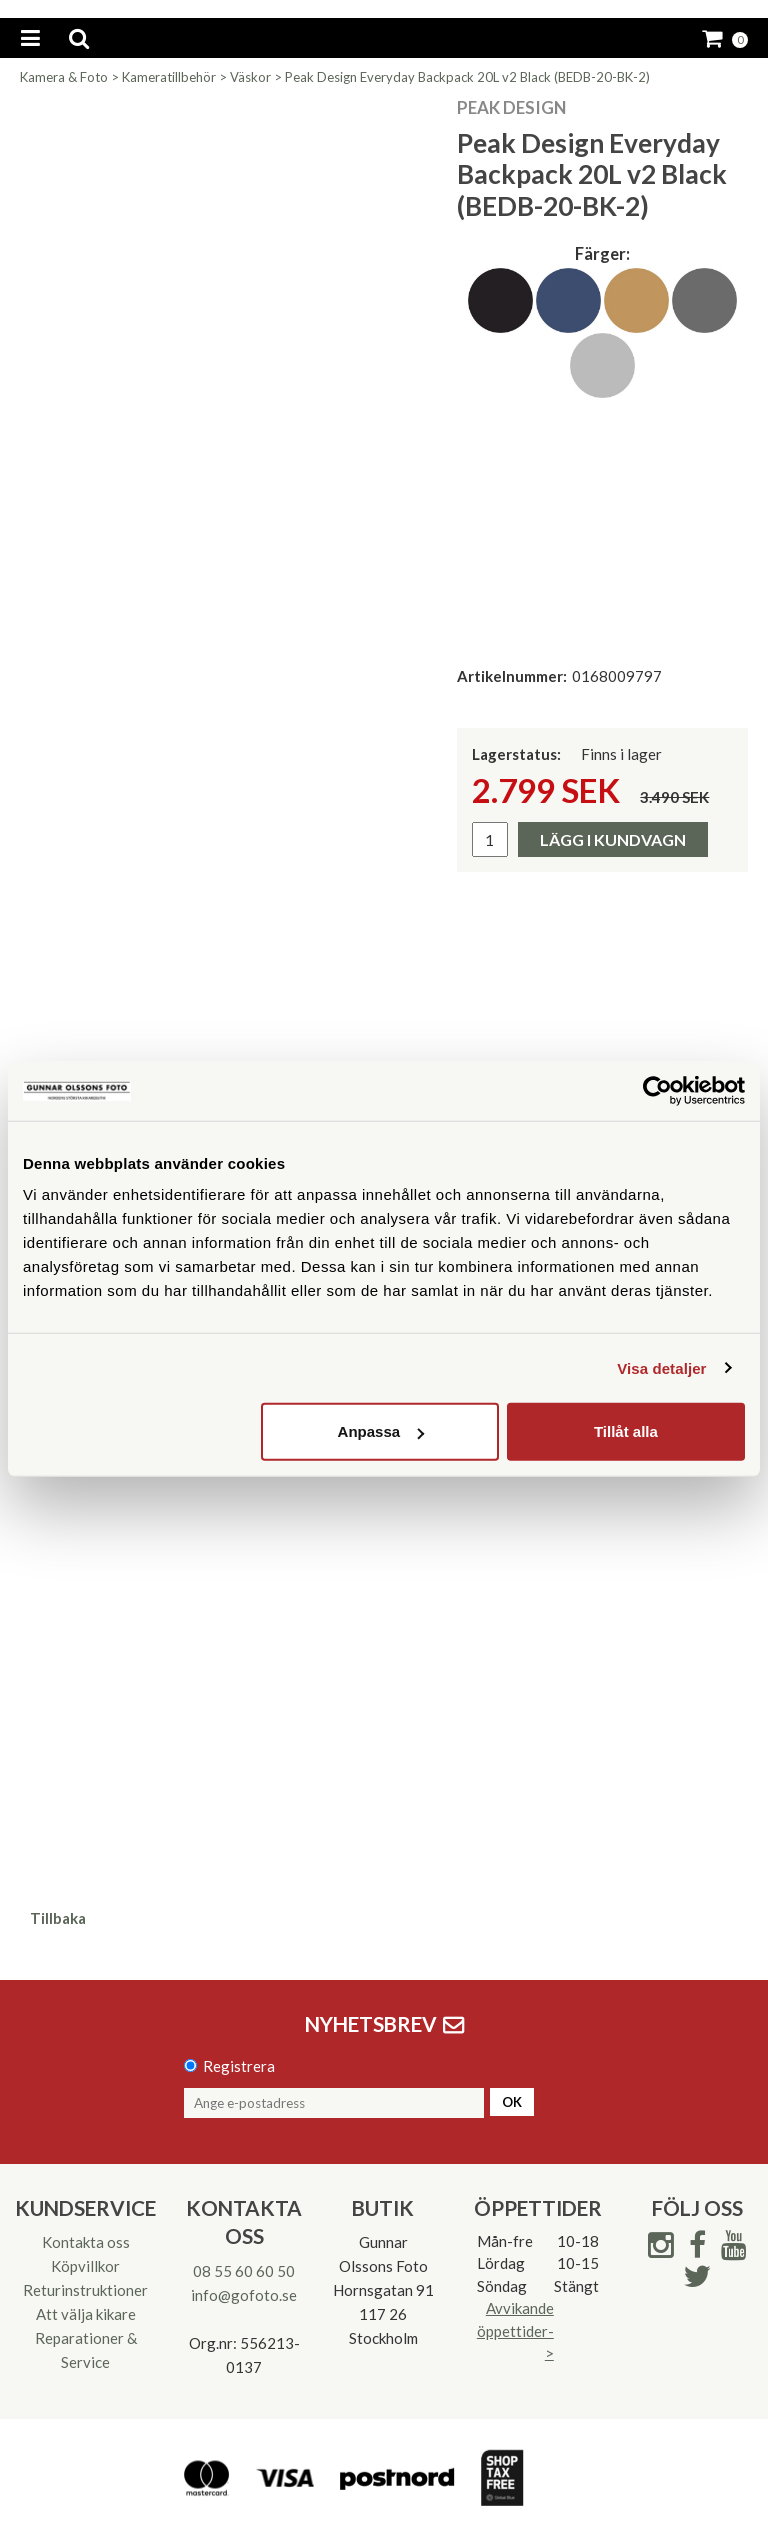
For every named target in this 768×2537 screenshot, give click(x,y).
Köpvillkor (85, 2266)
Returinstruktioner (85, 2290)
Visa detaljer (661, 1367)
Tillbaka (58, 1918)
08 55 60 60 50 (244, 2271)
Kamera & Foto (64, 77)
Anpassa (381, 1431)
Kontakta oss (86, 2242)
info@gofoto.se (244, 2295)
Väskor (250, 77)
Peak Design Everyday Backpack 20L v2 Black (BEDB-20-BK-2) (467, 77)
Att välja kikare (86, 2314)
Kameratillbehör (169, 77)
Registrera (239, 2066)
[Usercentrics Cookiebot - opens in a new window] (657, 1090)
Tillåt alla (626, 1431)
